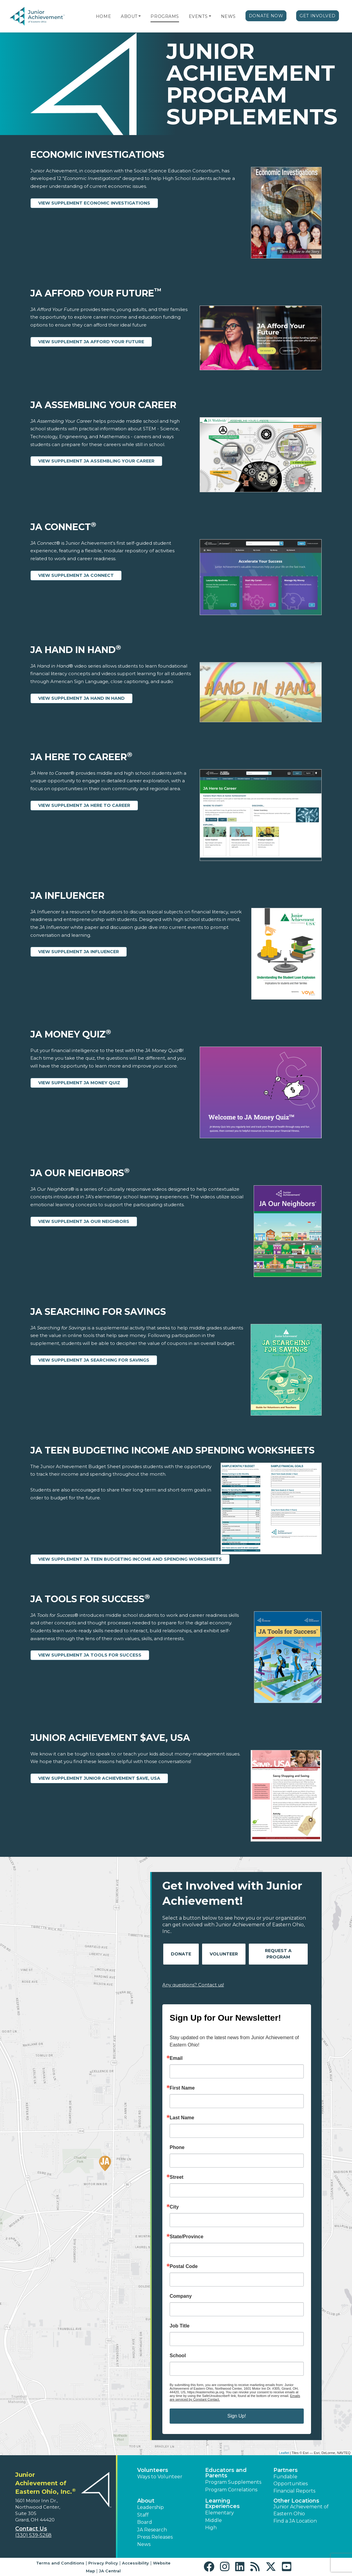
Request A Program (278, 1954)
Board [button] (144, 2522)
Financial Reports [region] (294, 2491)
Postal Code (184, 2266)
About (129, 16)
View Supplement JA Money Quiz (79, 1082)
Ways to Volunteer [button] (159, 2477)
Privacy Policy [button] (103, 2563)
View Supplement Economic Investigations (94, 203)
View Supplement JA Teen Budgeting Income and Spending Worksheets (130, 1559)
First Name (182, 2088)
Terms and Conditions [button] (60, 2563)
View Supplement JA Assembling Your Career (96, 461)
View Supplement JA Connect (76, 575)
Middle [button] (213, 2520)
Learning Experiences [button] (222, 2503)
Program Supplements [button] (233, 2482)
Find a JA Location (295, 2521)
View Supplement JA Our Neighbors (83, 1221)
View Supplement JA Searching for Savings (93, 1360)
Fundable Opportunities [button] (290, 2480)
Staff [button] (143, 2515)
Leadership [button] (150, 2507)
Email (176, 2058)
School (178, 2355)
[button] (139, 16)
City (174, 2207)
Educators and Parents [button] (226, 2472)
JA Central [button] (110, 2570)
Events (198, 16)
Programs (165, 16)
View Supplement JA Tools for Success (89, 1655)
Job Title (180, 2326)
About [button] (145, 2500)
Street (176, 2177)
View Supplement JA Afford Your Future (91, 341)
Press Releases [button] (155, 2537)
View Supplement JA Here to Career (84, 805)
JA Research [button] (152, 2530)
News (228, 16)
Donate (181, 1954)
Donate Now (266, 16)
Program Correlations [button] (231, 2490)
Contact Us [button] (31, 2528)
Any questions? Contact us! (193, 1985)
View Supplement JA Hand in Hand (81, 698)
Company (181, 2296)
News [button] (144, 2544)
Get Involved (318, 16)
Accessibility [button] (135, 2563)
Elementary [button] (219, 2513)
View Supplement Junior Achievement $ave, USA (99, 1778)
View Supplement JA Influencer (78, 951)
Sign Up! (236, 2416)
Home (103, 16)
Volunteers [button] (152, 2470)
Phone (177, 2147)
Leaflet (284, 2453)
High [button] (211, 2527)
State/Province (186, 2236)
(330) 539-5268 (33, 2535)
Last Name (182, 2117)
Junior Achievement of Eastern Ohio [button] (301, 2510)
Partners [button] (285, 2470)
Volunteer (224, 1954)
